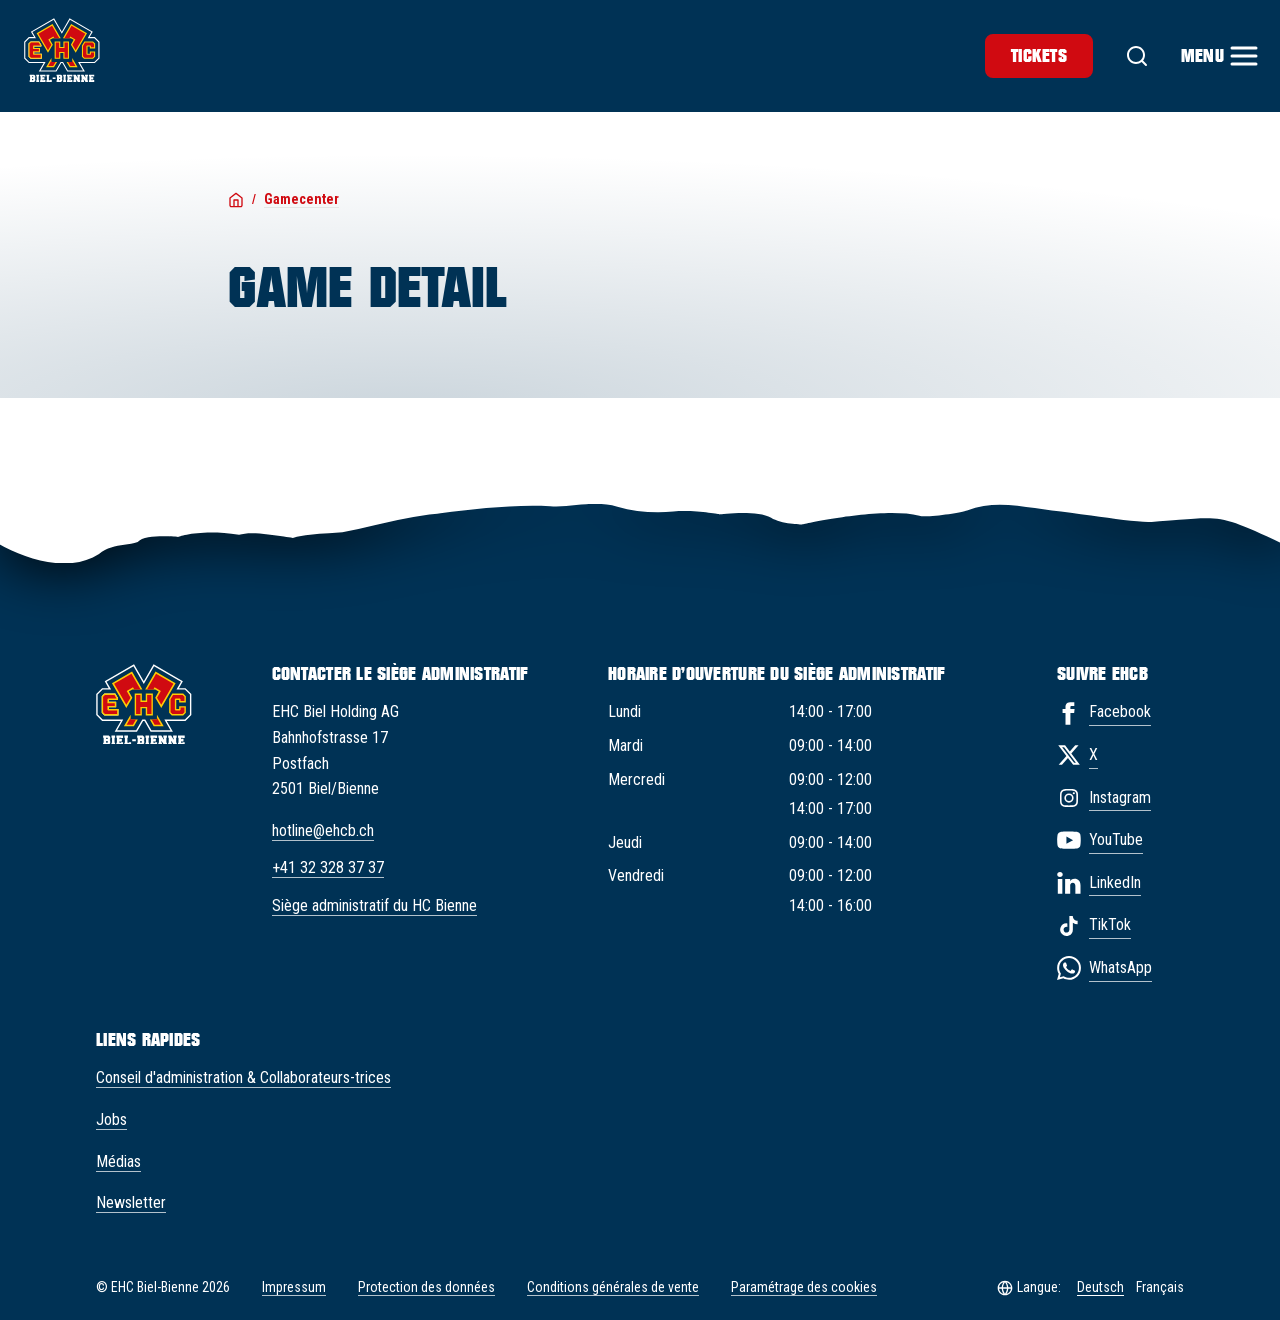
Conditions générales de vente (613, 1287)
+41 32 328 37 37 (328, 867)
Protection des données (426, 1287)
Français (1160, 1287)
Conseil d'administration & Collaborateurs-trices (243, 1077)
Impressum (294, 1287)
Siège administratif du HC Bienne (374, 905)
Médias (118, 1161)
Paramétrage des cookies (804, 1287)
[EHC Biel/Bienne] (62, 50)
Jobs (111, 1119)
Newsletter (131, 1202)
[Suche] (1137, 56)
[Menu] (1218, 56)
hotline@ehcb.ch (323, 830)
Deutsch (1100, 1287)
